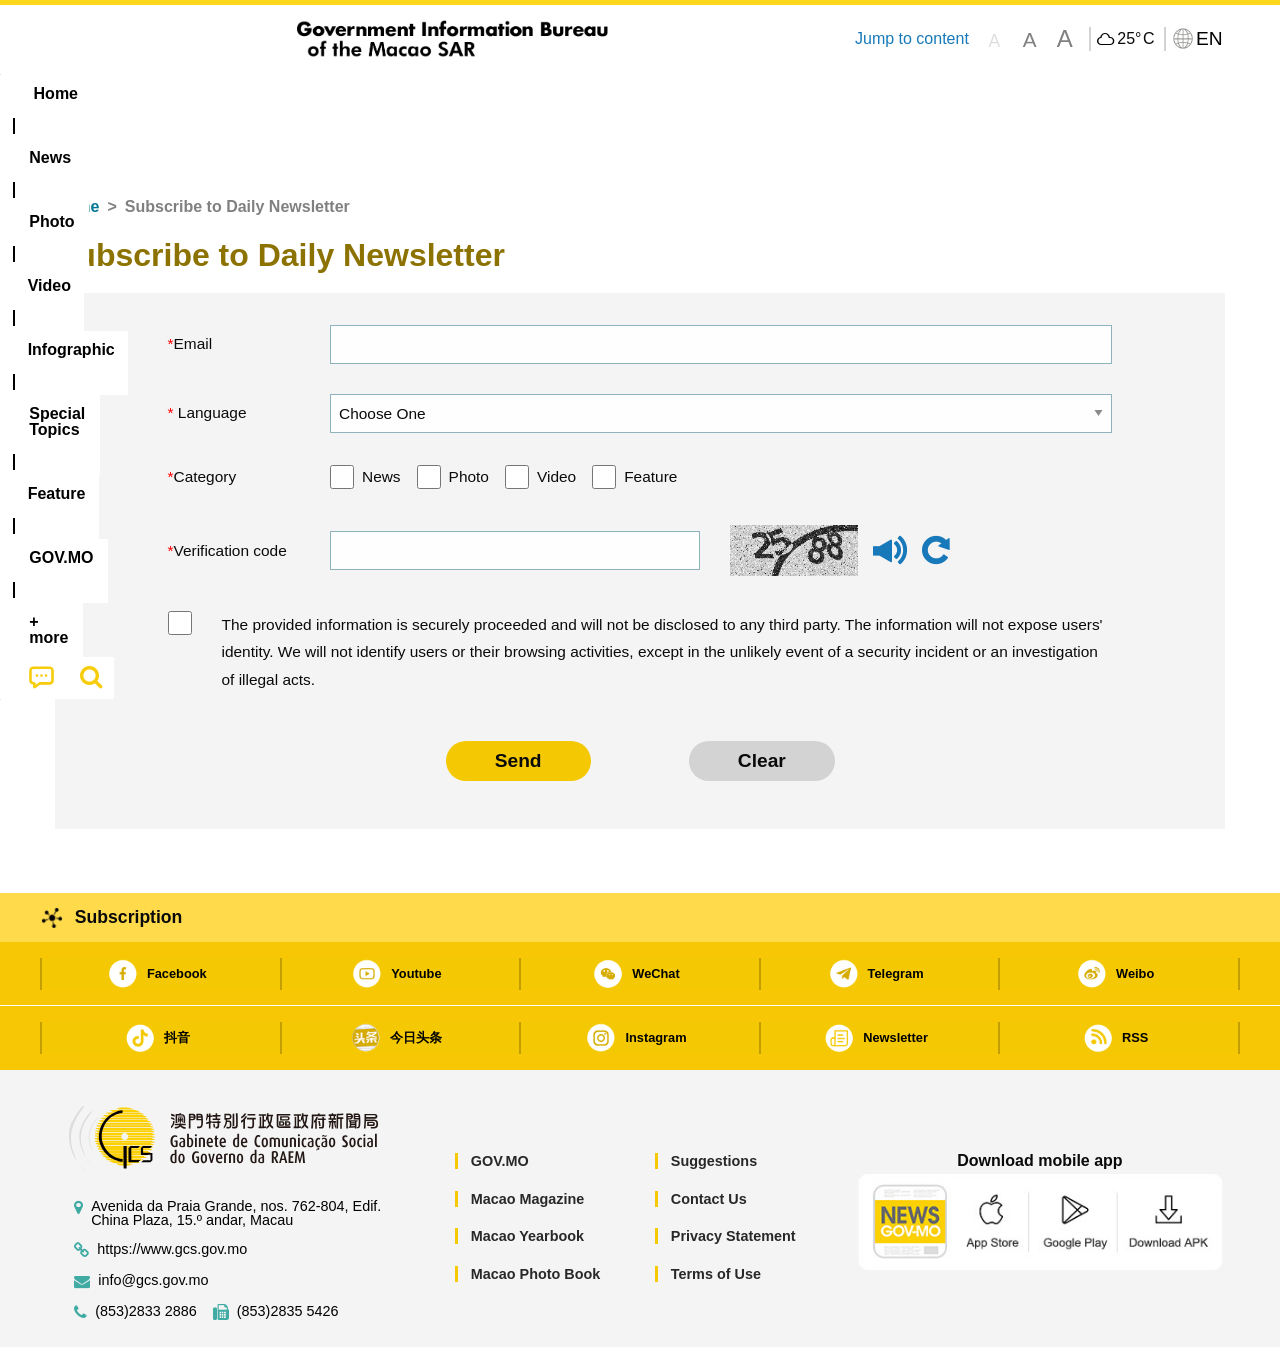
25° (1135, 39)
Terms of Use (716, 1213)
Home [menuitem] (96, 93)
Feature (650, 415)
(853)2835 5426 (288, 1250)
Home (77, 145)
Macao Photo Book (536, 1213)
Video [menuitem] (352, 93)
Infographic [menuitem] (456, 93)
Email (193, 282)
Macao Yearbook (527, 1175)
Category (205, 415)
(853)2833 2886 (146, 1250)
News (381, 415)
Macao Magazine (528, 1138)
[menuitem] (181, 94)
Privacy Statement (733, 1175)
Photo (469, 415)
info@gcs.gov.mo (153, 1219)
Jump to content (912, 38)
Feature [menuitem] (718, 93)
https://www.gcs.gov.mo (172, 1188)
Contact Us (709, 1138)
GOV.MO (500, 1100)
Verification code (230, 489)
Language (210, 351)
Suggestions (714, 1100)
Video (556, 415)
